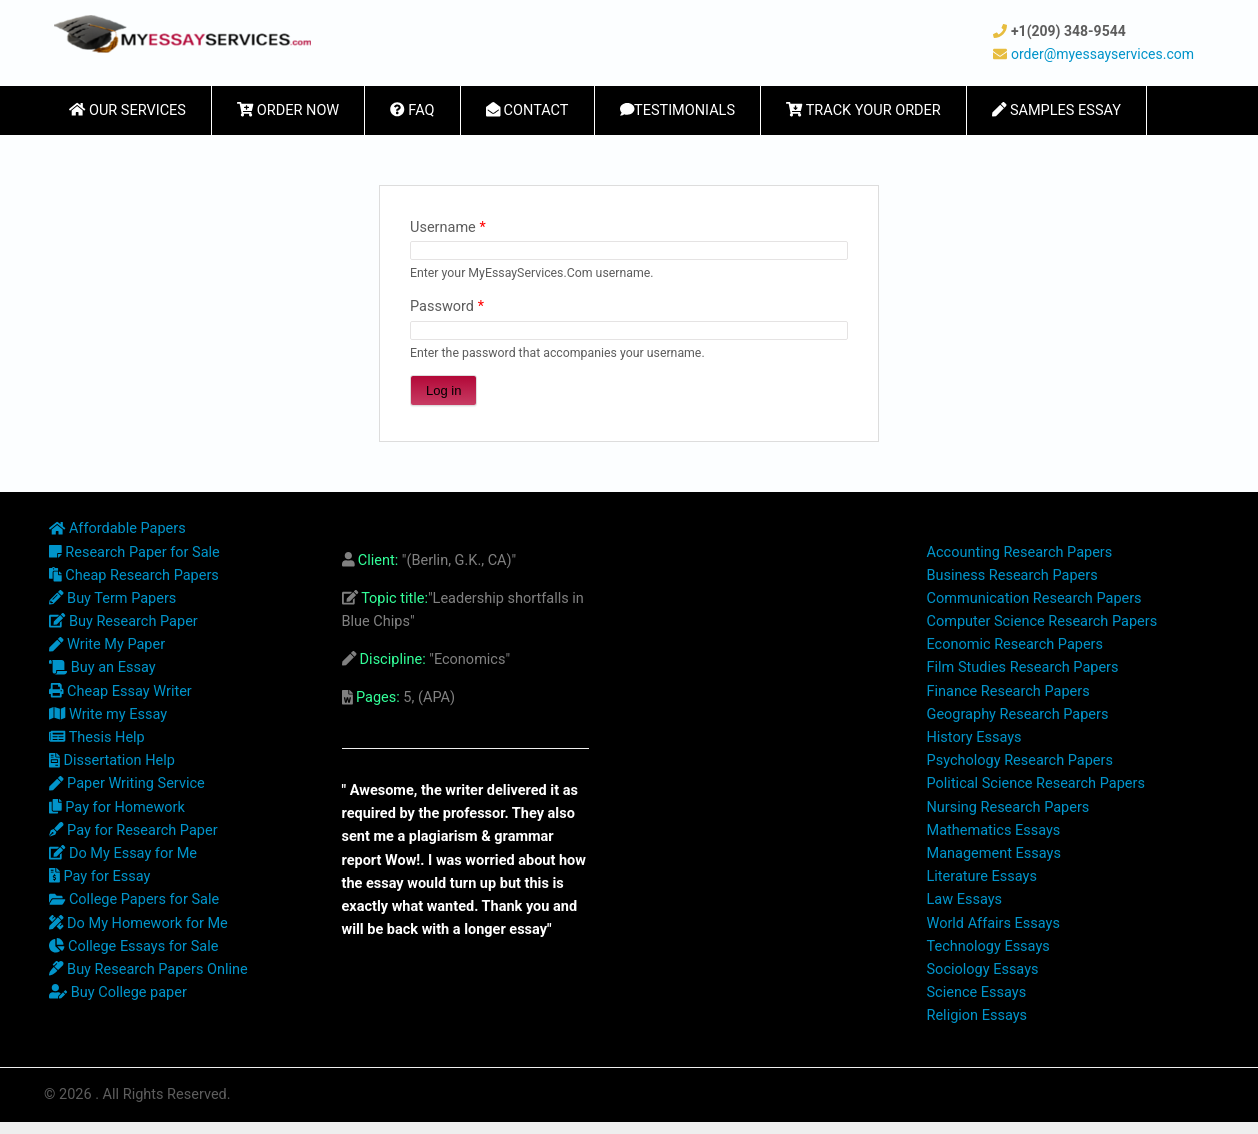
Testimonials (678, 110)
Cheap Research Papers (134, 575)
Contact (527, 110)
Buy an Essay (102, 667)
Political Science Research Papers (1036, 783)
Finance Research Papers (1008, 691)
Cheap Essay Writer (120, 691)
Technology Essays (988, 946)
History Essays (974, 737)
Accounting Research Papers (1020, 552)
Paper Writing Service (127, 783)
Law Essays (965, 899)
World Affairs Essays (993, 923)
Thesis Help (97, 737)
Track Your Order (863, 110)
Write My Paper (107, 644)
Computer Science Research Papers (1042, 621)
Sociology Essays (983, 969)
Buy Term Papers (112, 598)
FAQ (412, 110)
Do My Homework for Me (138, 923)
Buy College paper (118, 992)
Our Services (127, 110)
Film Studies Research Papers (1023, 667)
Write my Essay (108, 714)
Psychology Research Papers (1020, 760)
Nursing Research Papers (1008, 807)
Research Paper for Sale (134, 552)
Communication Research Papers (1034, 598)
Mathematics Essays (994, 830)
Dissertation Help (112, 760)
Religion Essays (977, 1015)
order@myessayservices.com (1102, 54)
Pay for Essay (99, 876)
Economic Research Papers (1015, 644)
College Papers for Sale (134, 899)
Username (448, 227)
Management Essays (994, 853)
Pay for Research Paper (133, 830)
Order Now (288, 110)
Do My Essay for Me (123, 853)
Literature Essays (982, 876)
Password (447, 306)
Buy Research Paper (123, 621)
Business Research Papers (1012, 575)
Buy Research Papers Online (148, 969)
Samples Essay (1056, 110)
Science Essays (977, 992)
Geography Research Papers (1018, 714)
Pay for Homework (117, 807)
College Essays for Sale (133, 946)
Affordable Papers (117, 528)
